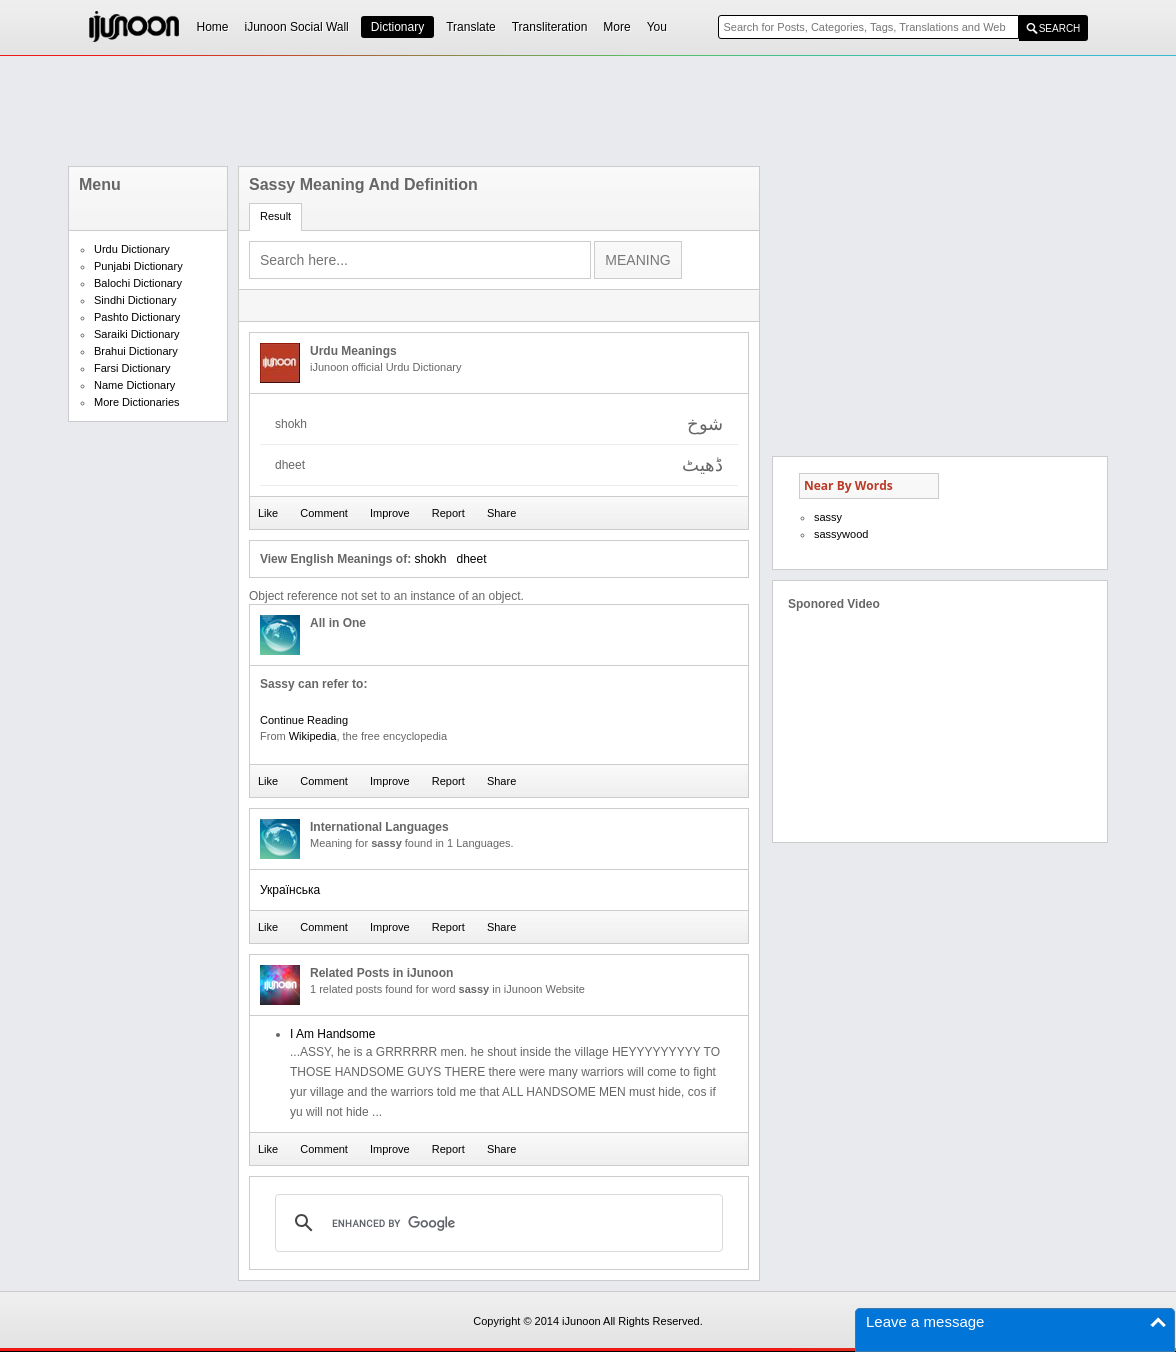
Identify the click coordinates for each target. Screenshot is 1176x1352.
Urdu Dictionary (132, 249)
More (616, 27)
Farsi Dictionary (132, 368)
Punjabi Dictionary (138, 266)
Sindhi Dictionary (135, 300)
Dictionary (397, 27)
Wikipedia (313, 736)
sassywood (841, 534)
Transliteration (550, 27)
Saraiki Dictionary (137, 334)
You (657, 27)
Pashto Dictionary (137, 317)
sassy (828, 517)
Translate (471, 27)
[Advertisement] (588, 111)
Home (213, 27)
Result (275, 216)
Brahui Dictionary (136, 351)
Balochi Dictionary (138, 283)
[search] (496, 1223)
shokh (430, 559)
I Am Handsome (332, 1034)
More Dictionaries (137, 402)
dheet (472, 559)
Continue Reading (304, 720)
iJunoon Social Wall (297, 27)
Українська (290, 890)
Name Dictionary (134, 385)
